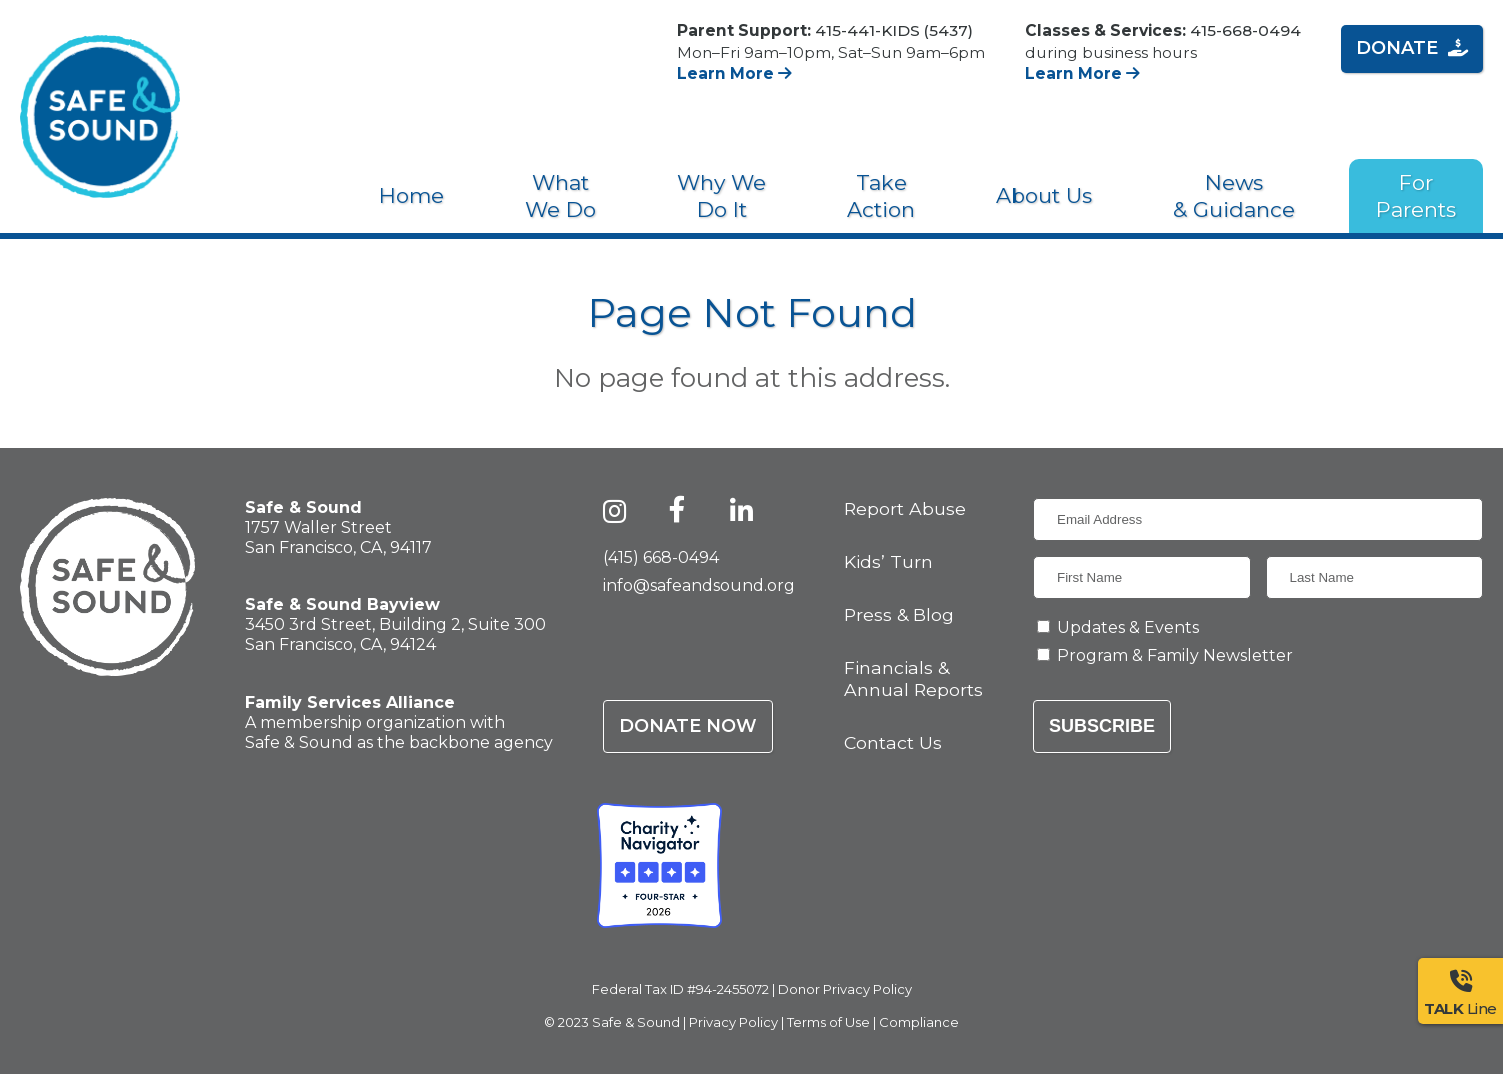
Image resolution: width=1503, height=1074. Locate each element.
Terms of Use (828, 1022)
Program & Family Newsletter (1175, 655)
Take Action (881, 196)
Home (411, 195)
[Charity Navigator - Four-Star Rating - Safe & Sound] (659, 865)
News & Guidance (1234, 196)
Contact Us (893, 742)
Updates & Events (1128, 627)
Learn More (734, 73)
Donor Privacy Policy (845, 989)
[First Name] (1142, 577)
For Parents (1416, 196)
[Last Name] (1375, 577)
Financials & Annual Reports (913, 678)
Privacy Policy (733, 1022)
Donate (1412, 48)
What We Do (560, 196)
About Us (1044, 195)
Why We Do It (721, 196)
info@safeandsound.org (699, 585)
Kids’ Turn (888, 561)
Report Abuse (905, 508)
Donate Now (688, 726)
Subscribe (1102, 726)
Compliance (919, 1022)
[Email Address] (1258, 519)
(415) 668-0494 (661, 557)
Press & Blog (899, 614)
